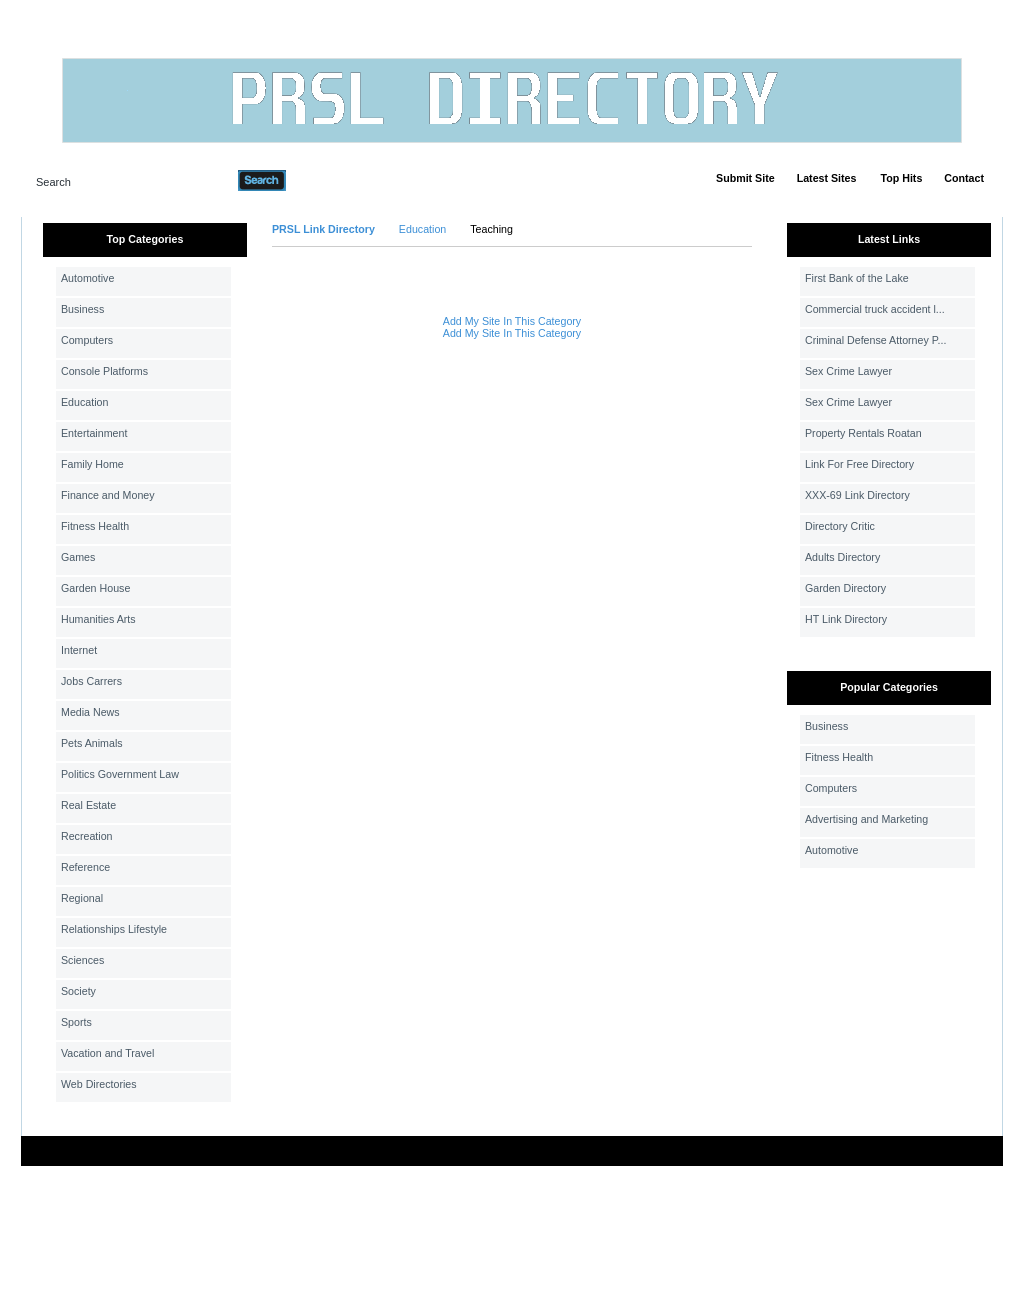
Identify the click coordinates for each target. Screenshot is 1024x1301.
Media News (90, 712)
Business (82, 309)
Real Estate (88, 805)
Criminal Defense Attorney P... (875, 340)
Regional (82, 898)
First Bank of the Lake (857, 278)
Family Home (92, 464)
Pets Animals (92, 743)
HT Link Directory (846, 619)
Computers (87, 340)
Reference (85, 867)
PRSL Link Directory (323, 229)
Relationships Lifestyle (114, 929)
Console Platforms (104, 371)
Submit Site (745, 178)
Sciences (82, 960)
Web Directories (99, 1084)
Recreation (87, 836)
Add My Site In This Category (512, 321)
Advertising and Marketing (866, 819)
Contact (964, 178)
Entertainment (94, 433)
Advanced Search (338, 180)
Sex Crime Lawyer (848, 371)
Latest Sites (827, 178)
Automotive (87, 278)
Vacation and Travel (107, 1053)
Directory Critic (840, 526)
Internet (79, 650)
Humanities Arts (98, 619)
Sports (76, 1022)
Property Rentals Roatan (863, 433)
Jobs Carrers (91, 681)
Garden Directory (845, 588)
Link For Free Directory (859, 464)
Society (78, 991)
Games (78, 557)
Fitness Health (95, 526)
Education (84, 402)
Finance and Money (108, 495)
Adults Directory (842, 557)
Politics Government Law (120, 774)
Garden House (95, 588)
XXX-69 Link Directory (857, 495)
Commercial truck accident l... (875, 309)
